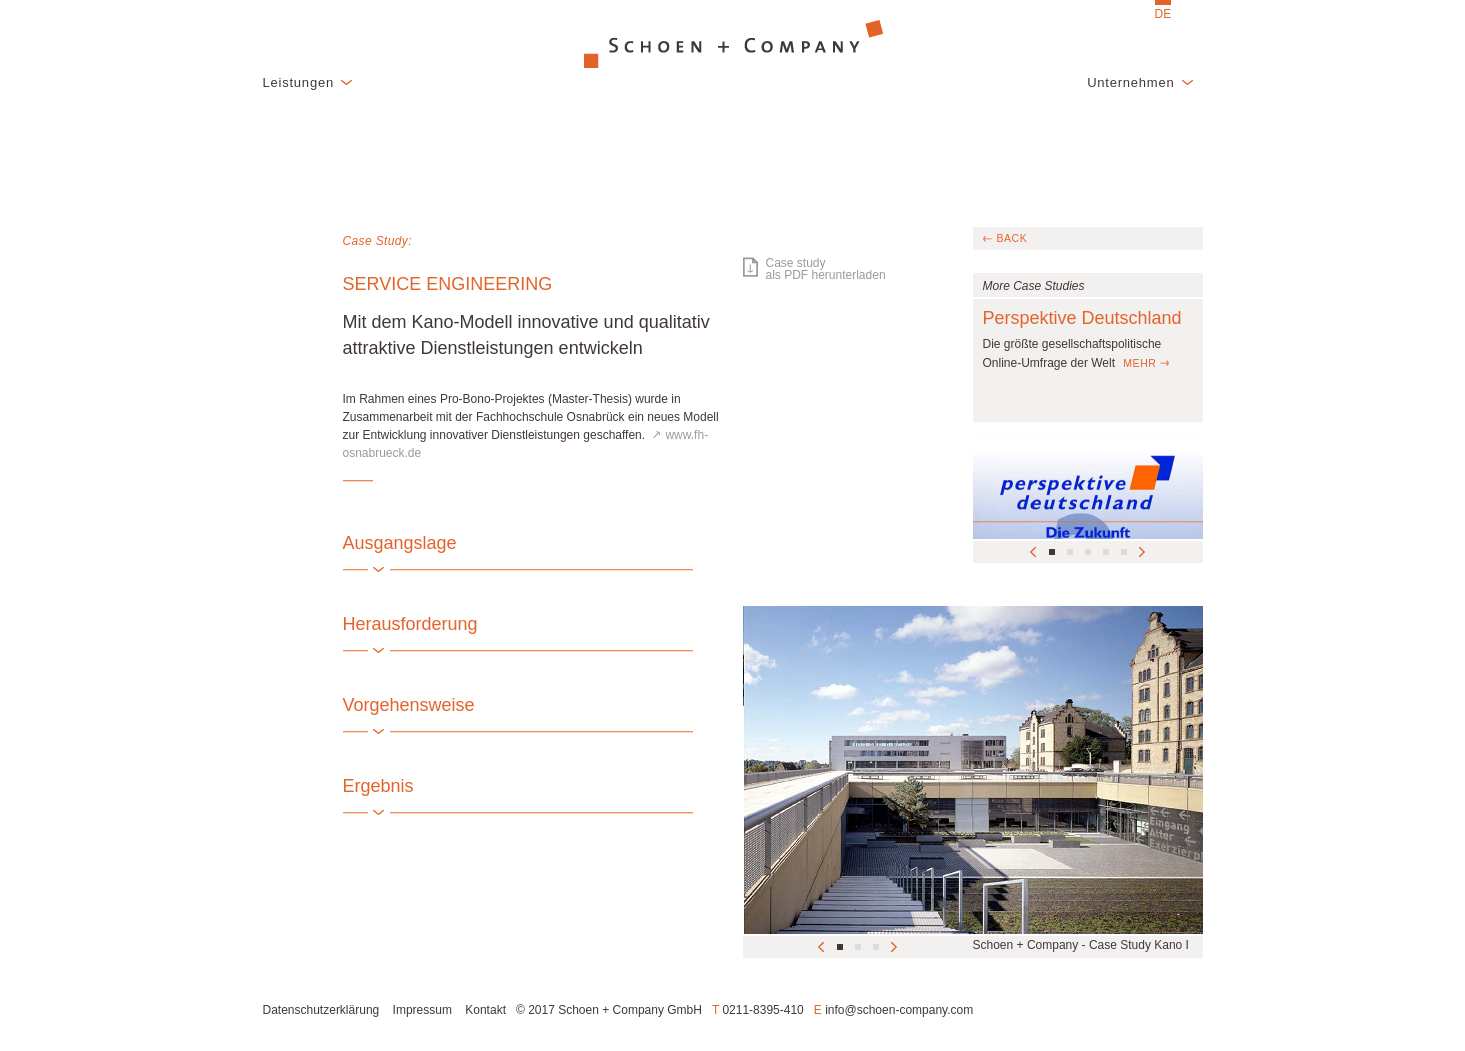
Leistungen (298, 82)
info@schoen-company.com (899, 1010)
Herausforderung (410, 624)
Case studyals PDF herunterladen (826, 269)
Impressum (422, 1010)
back (1012, 238)
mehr (1139, 363)
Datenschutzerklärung (321, 1010)
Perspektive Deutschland (1082, 318)
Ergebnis (378, 786)
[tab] (533, 543)
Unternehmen (1130, 82)
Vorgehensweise (409, 705)
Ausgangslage (400, 543)
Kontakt (485, 1010)
